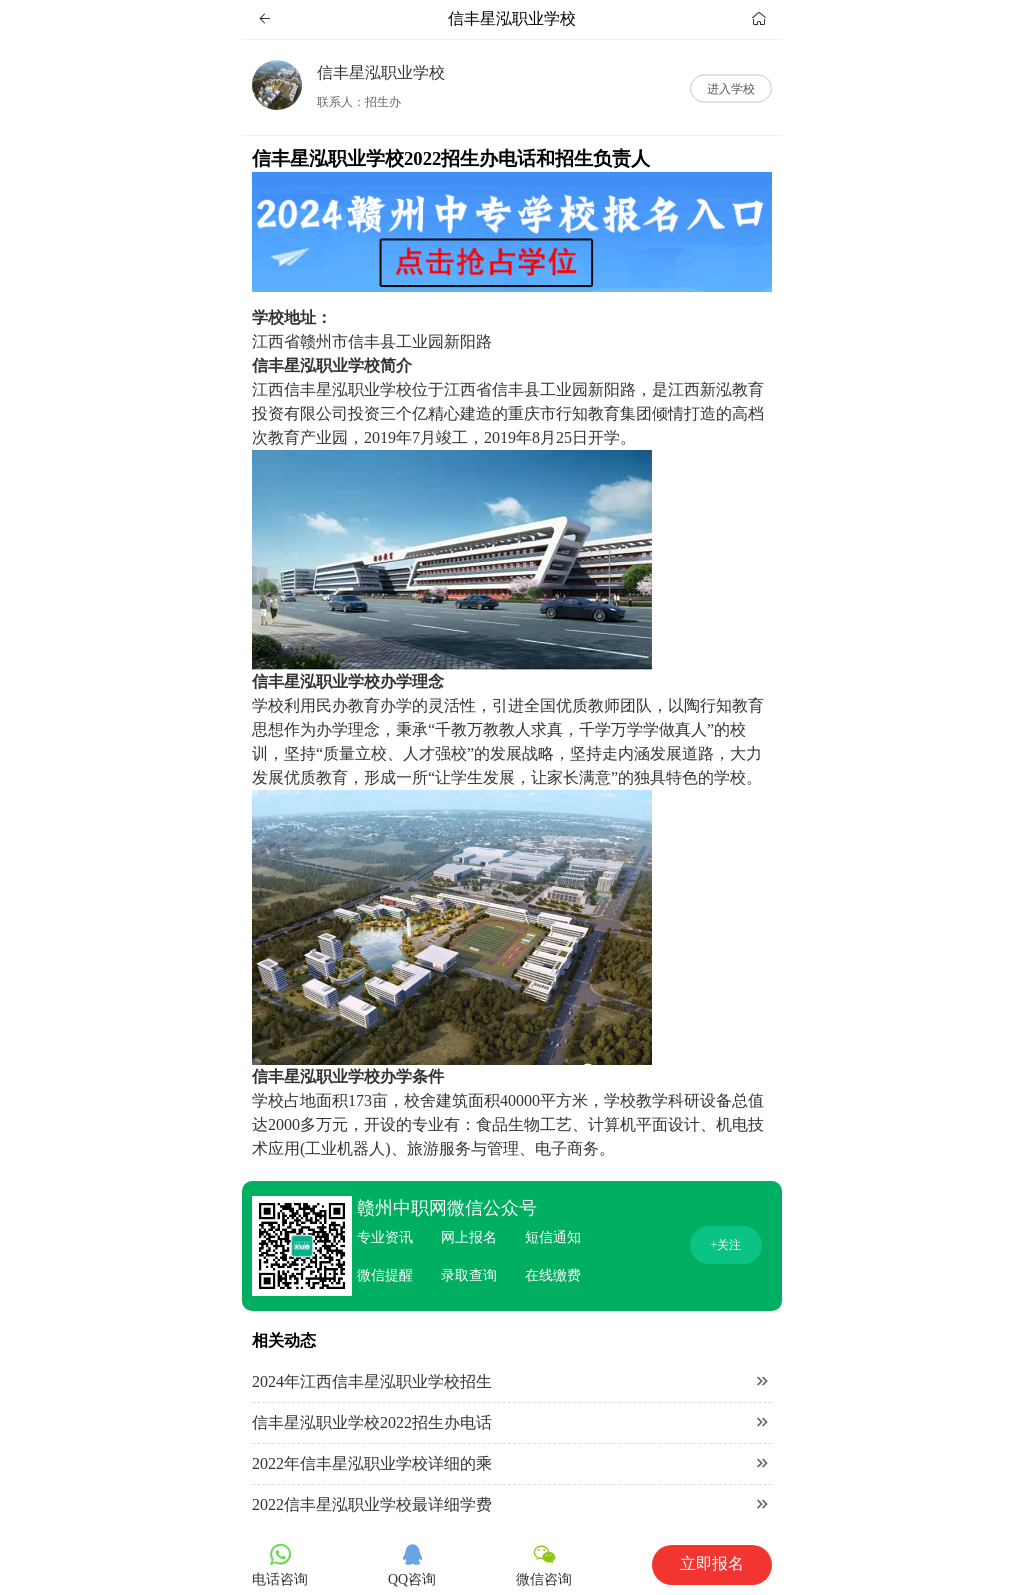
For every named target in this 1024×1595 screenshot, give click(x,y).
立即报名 (712, 1563)
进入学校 (731, 88)
